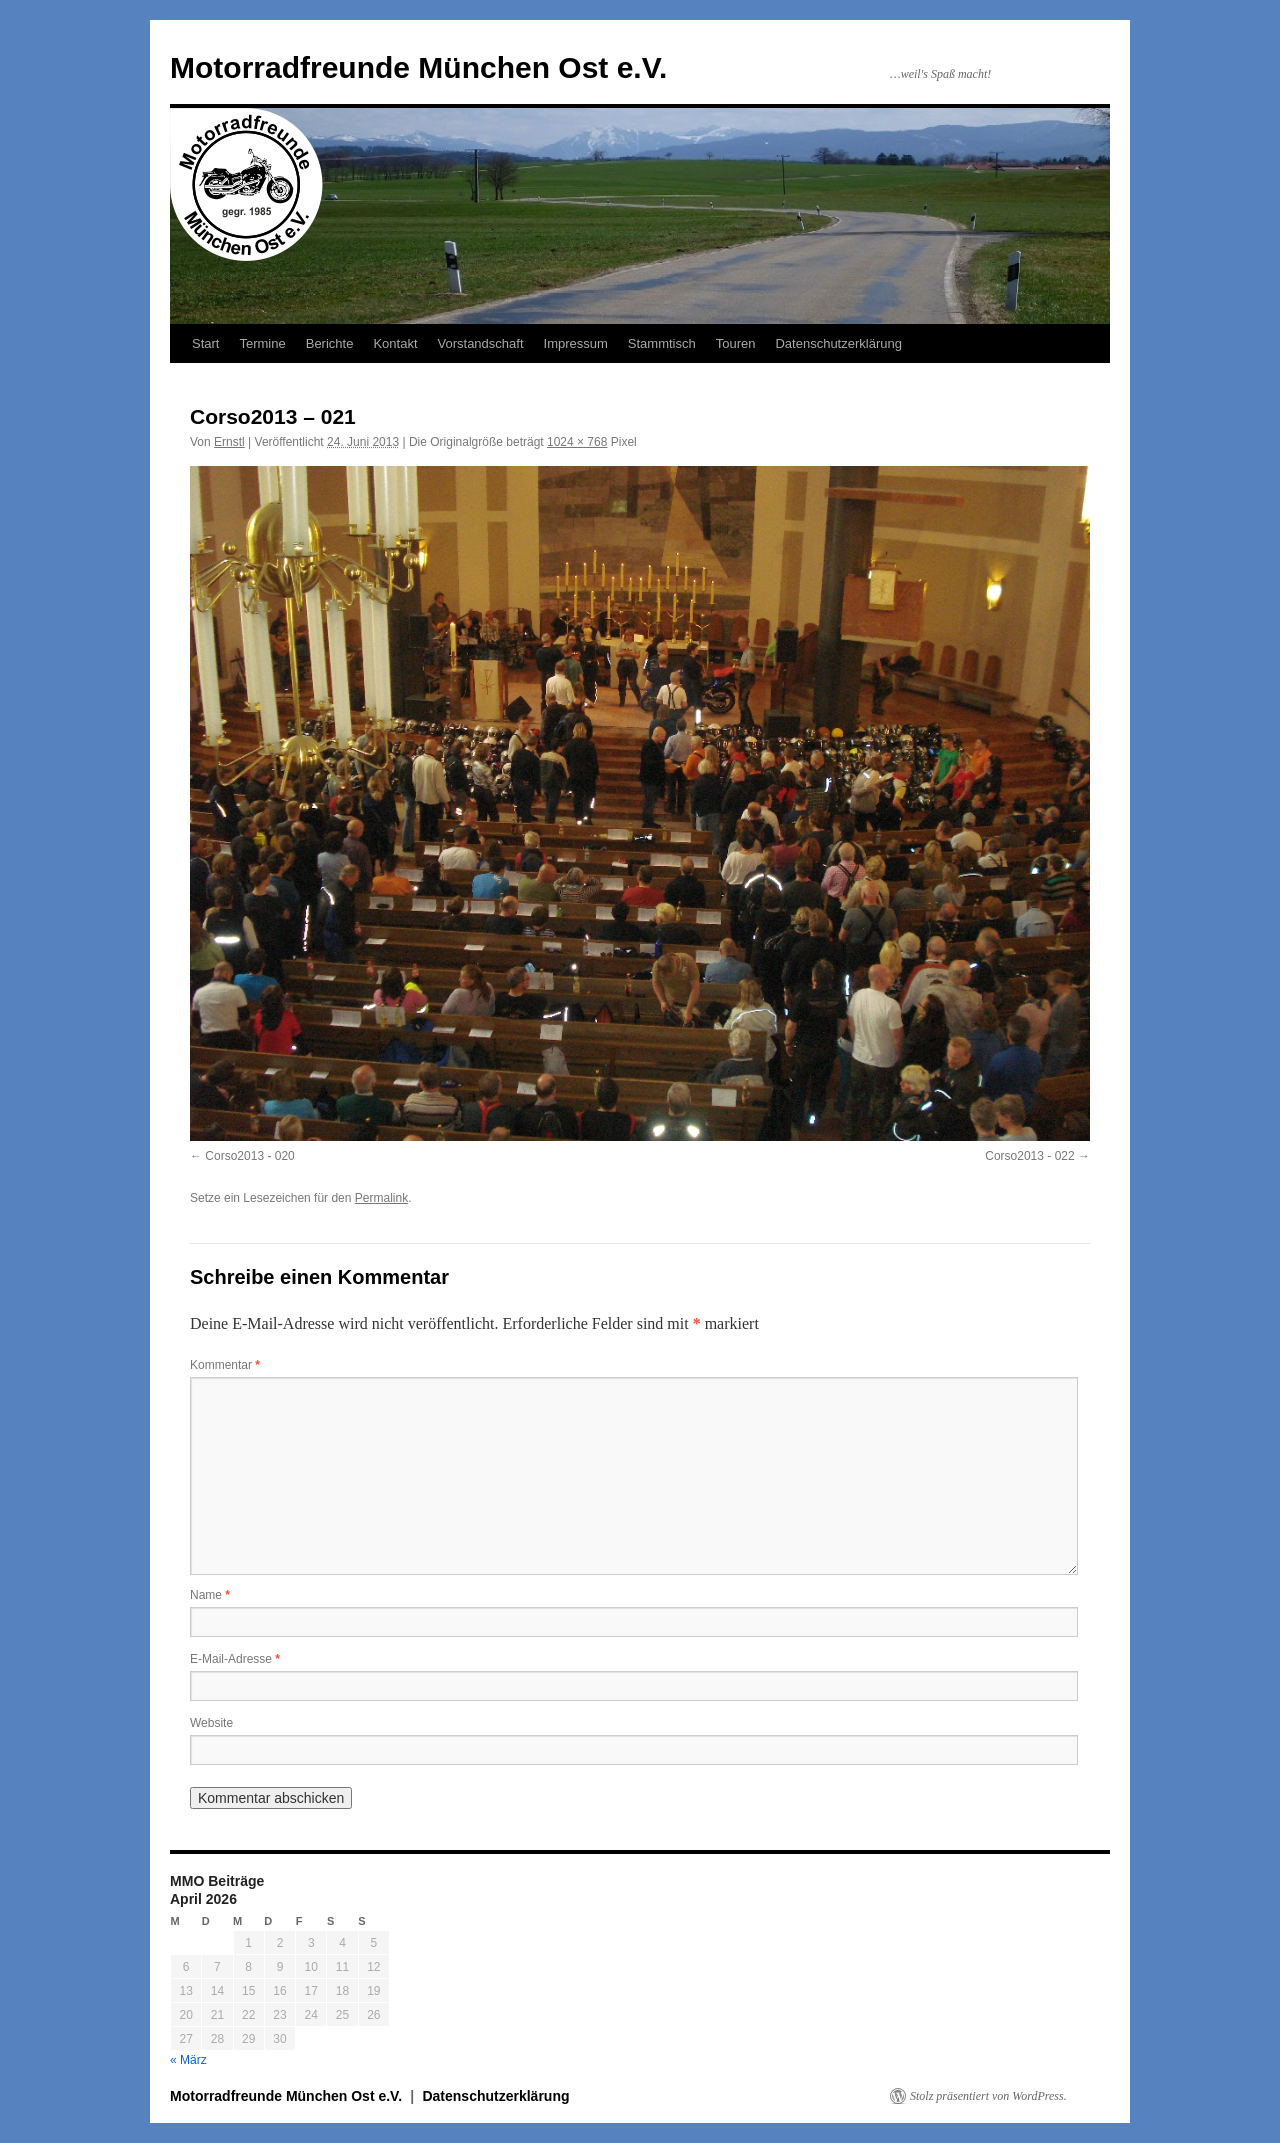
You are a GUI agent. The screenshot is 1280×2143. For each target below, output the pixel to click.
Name (210, 1595)
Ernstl (229, 442)
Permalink (381, 1198)
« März (188, 2060)
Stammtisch (662, 343)
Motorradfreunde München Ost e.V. (418, 67)
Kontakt (395, 343)
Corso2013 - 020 (249, 1156)
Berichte (330, 343)
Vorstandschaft (481, 343)
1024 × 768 (577, 442)
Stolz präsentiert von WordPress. (988, 2096)
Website (211, 1723)
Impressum (576, 343)
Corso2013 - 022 (1029, 1156)
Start (205, 343)
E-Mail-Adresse (235, 1659)
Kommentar (225, 1365)
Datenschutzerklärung (838, 343)
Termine (262, 343)
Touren (736, 343)
